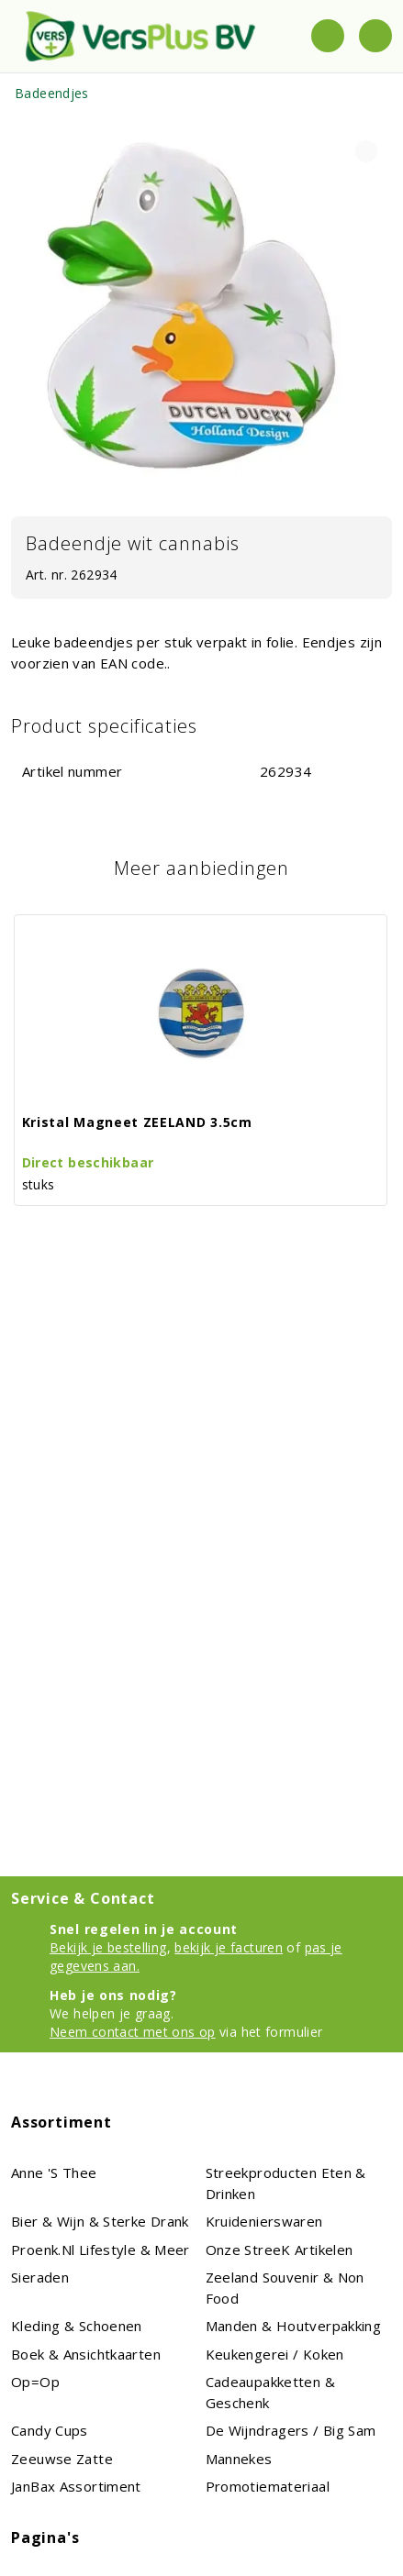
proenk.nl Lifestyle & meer (100, 2249)
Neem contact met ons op (133, 2031)
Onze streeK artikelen (279, 2249)
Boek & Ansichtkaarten (86, 2354)
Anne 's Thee (54, 2172)
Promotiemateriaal (268, 2486)
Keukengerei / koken (275, 2354)
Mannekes (239, 2458)
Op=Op (35, 2381)
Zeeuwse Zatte (62, 2458)
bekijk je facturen (228, 1947)
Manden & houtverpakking (294, 2325)
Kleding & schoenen (76, 2325)
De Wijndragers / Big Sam (291, 2430)
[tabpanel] (201, 311)
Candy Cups (49, 2430)
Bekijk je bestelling (108, 1947)
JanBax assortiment (76, 2486)
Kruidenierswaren (264, 2221)
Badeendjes (52, 93)
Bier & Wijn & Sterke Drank (100, 2221)
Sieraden (40, 2277)
